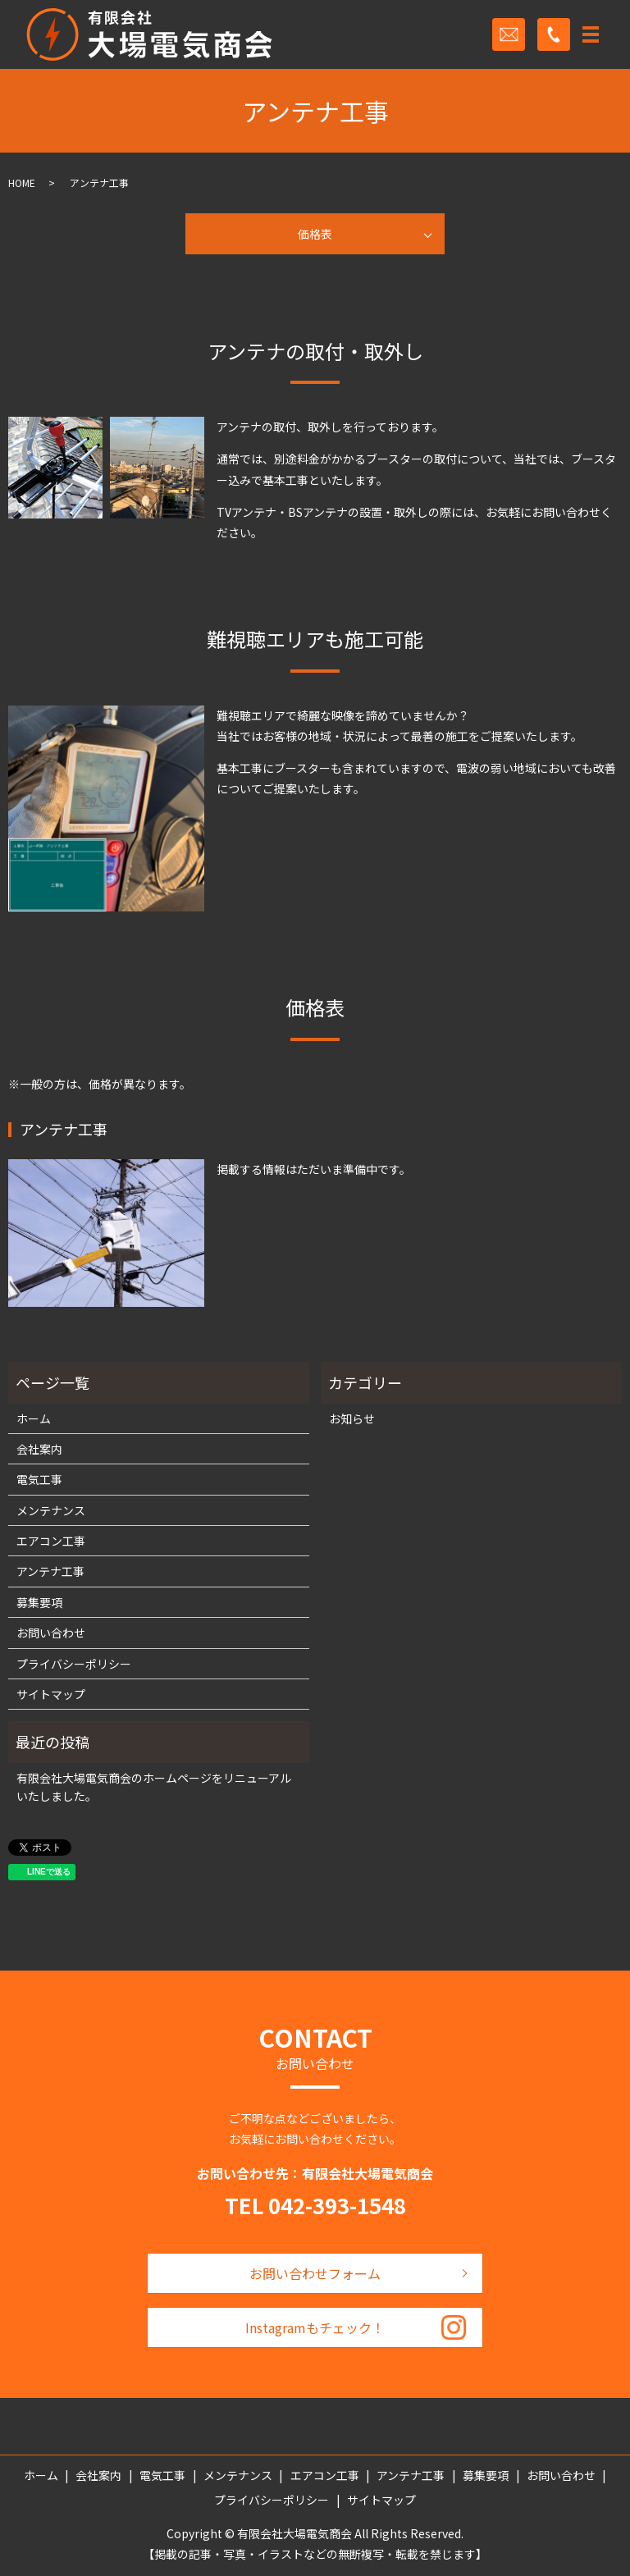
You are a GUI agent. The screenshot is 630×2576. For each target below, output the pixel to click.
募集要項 (39, 1602)
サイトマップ (50, 1694)
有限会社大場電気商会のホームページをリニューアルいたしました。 (153, 1787)
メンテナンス (50, 1510)
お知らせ (352, 1418)
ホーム (33, 1418)
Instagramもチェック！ (315, 2327)
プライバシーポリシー (73, 1664)
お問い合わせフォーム (315, 2273)
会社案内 (39, 1449)
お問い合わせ (50, 1632)
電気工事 (39, 1479)
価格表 (315, 234)
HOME (21, 183)
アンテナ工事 (50, 1571)
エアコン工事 (50, 1540)
